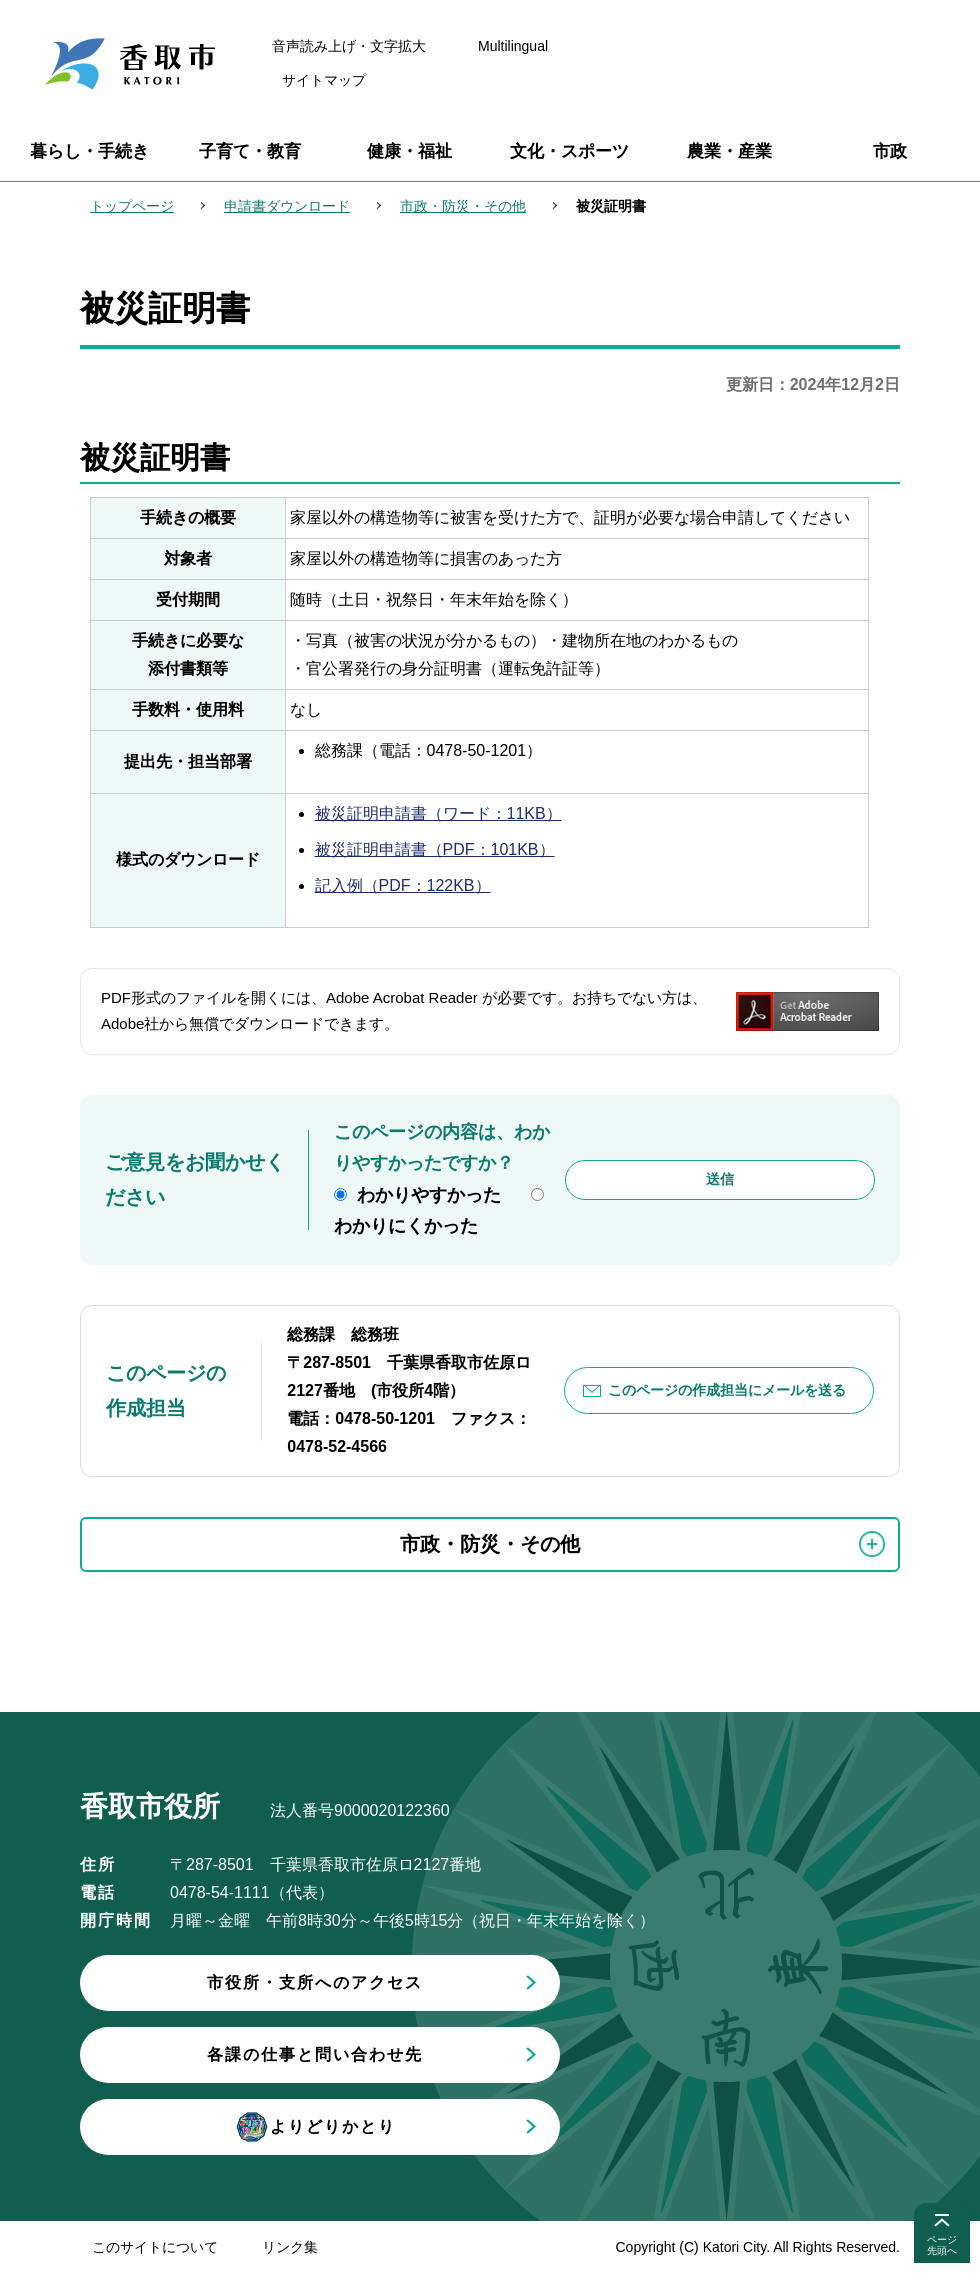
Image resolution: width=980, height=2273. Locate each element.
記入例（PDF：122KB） (403, 885)
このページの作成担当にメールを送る (727, 1390)
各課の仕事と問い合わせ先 (315, 2054)
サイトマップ (324, 80)
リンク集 (290, 2247)
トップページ (132, 206)
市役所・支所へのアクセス (315, 1982)
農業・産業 (729, 151)
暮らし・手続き (89, 151)
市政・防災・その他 (463, 206)
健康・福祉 (409, 151)
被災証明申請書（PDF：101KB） (435, 849)
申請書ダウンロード (287, 206)
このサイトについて (155, 2247)
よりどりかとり (315, 2127)
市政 (890, 151)
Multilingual (513, 46)
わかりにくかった (406, 1226)
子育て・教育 (250, 151)
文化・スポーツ (569, 151)
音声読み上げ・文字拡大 (349, 46)
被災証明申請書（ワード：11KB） (438, 813)
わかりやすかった (429, 1195)
